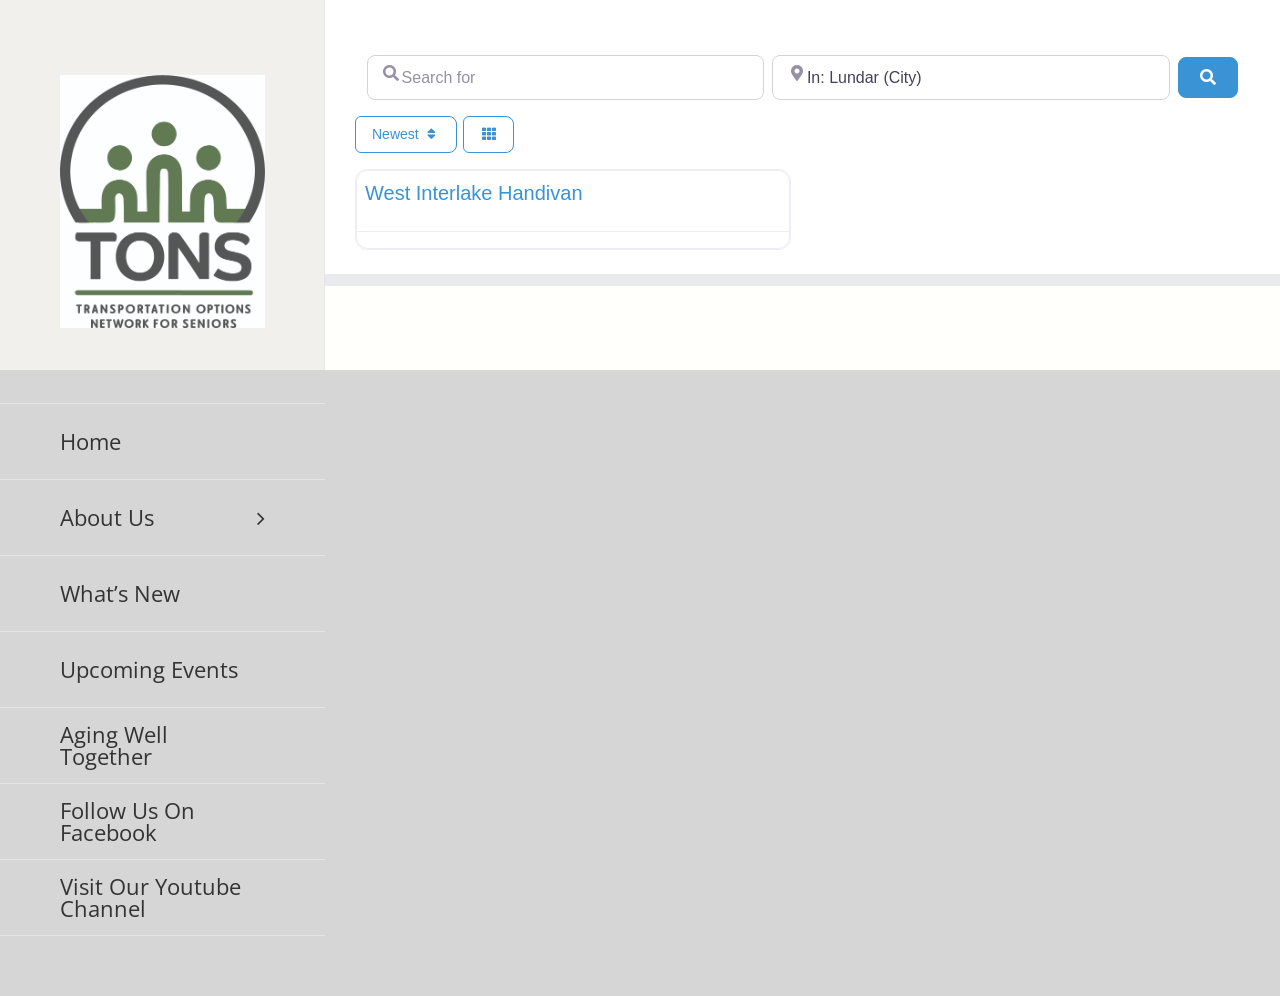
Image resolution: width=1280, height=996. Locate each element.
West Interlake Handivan (474, 193)
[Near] (970, 77)
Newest (406, 134)
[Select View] (489, 134)
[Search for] (565, 77)
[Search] (1208, 77)
